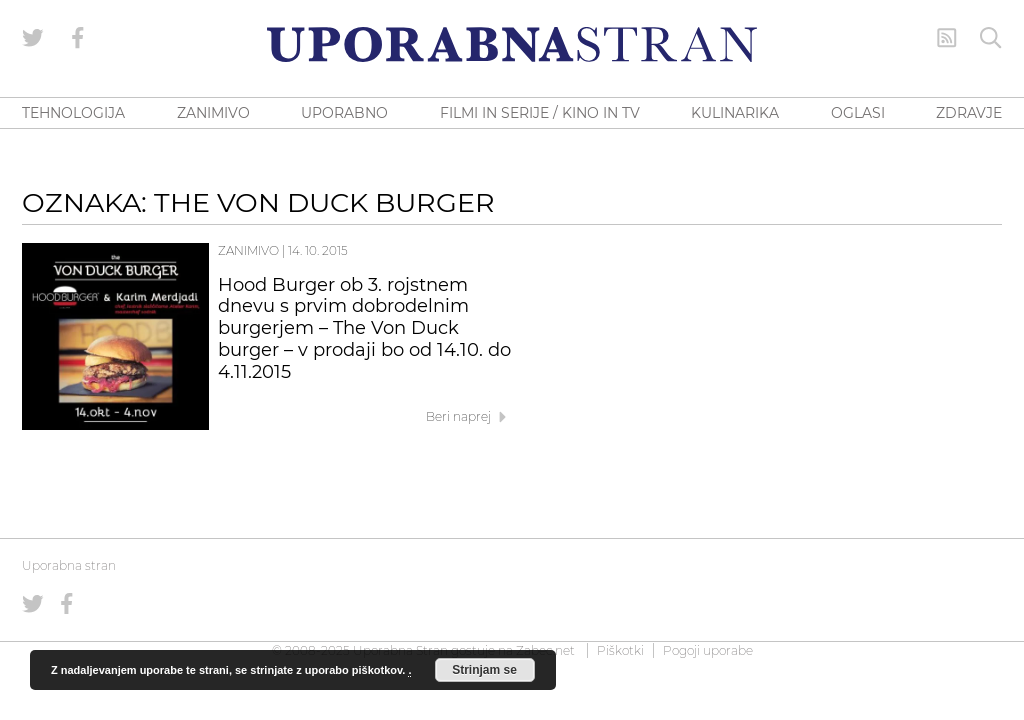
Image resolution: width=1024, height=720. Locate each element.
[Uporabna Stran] (512, 44)
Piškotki (620, 650)
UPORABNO (344, 113)
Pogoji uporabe (708, 650)
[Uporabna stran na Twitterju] (33, 38)
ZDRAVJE (969, 113)
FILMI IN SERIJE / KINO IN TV (540, 113)
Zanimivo (248, 250)
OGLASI (858, 113)
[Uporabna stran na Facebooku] (78, 38)
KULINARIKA (735, 113)
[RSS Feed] (947, 38)
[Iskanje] (991, 38)
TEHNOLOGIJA (73, 113)
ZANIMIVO (213, 113)
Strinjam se (484, 670)
